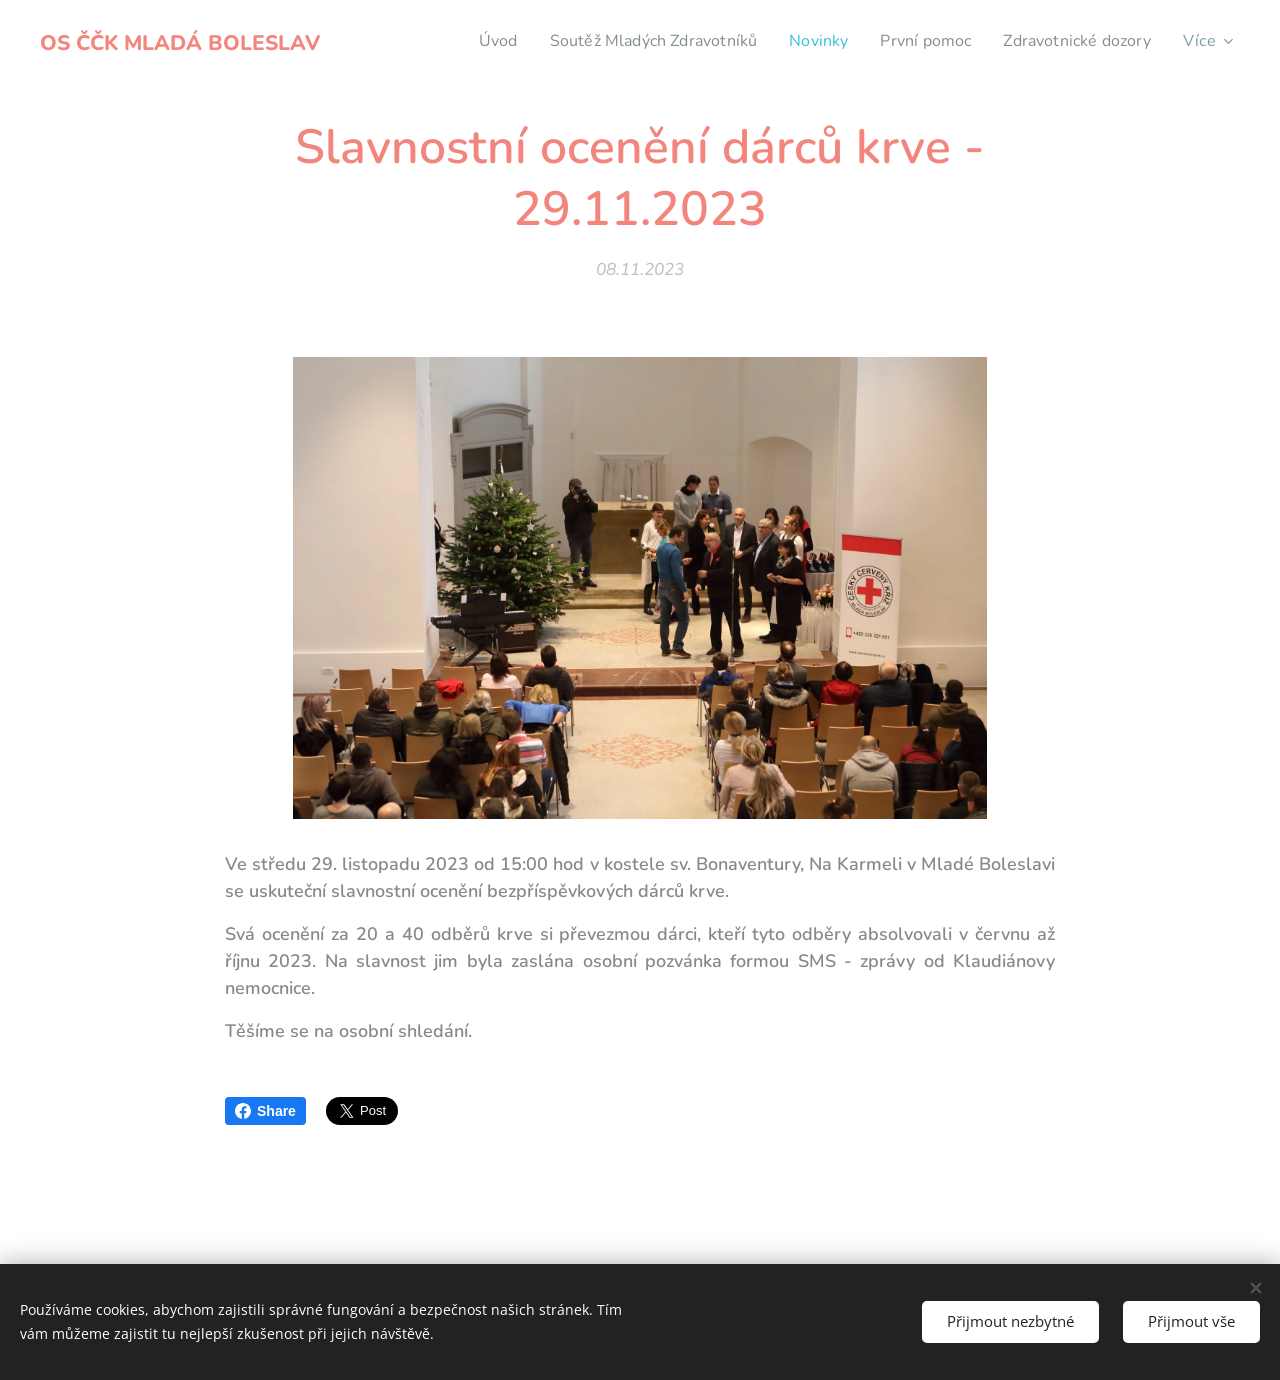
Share (265, 1111)
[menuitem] (463, 41)
